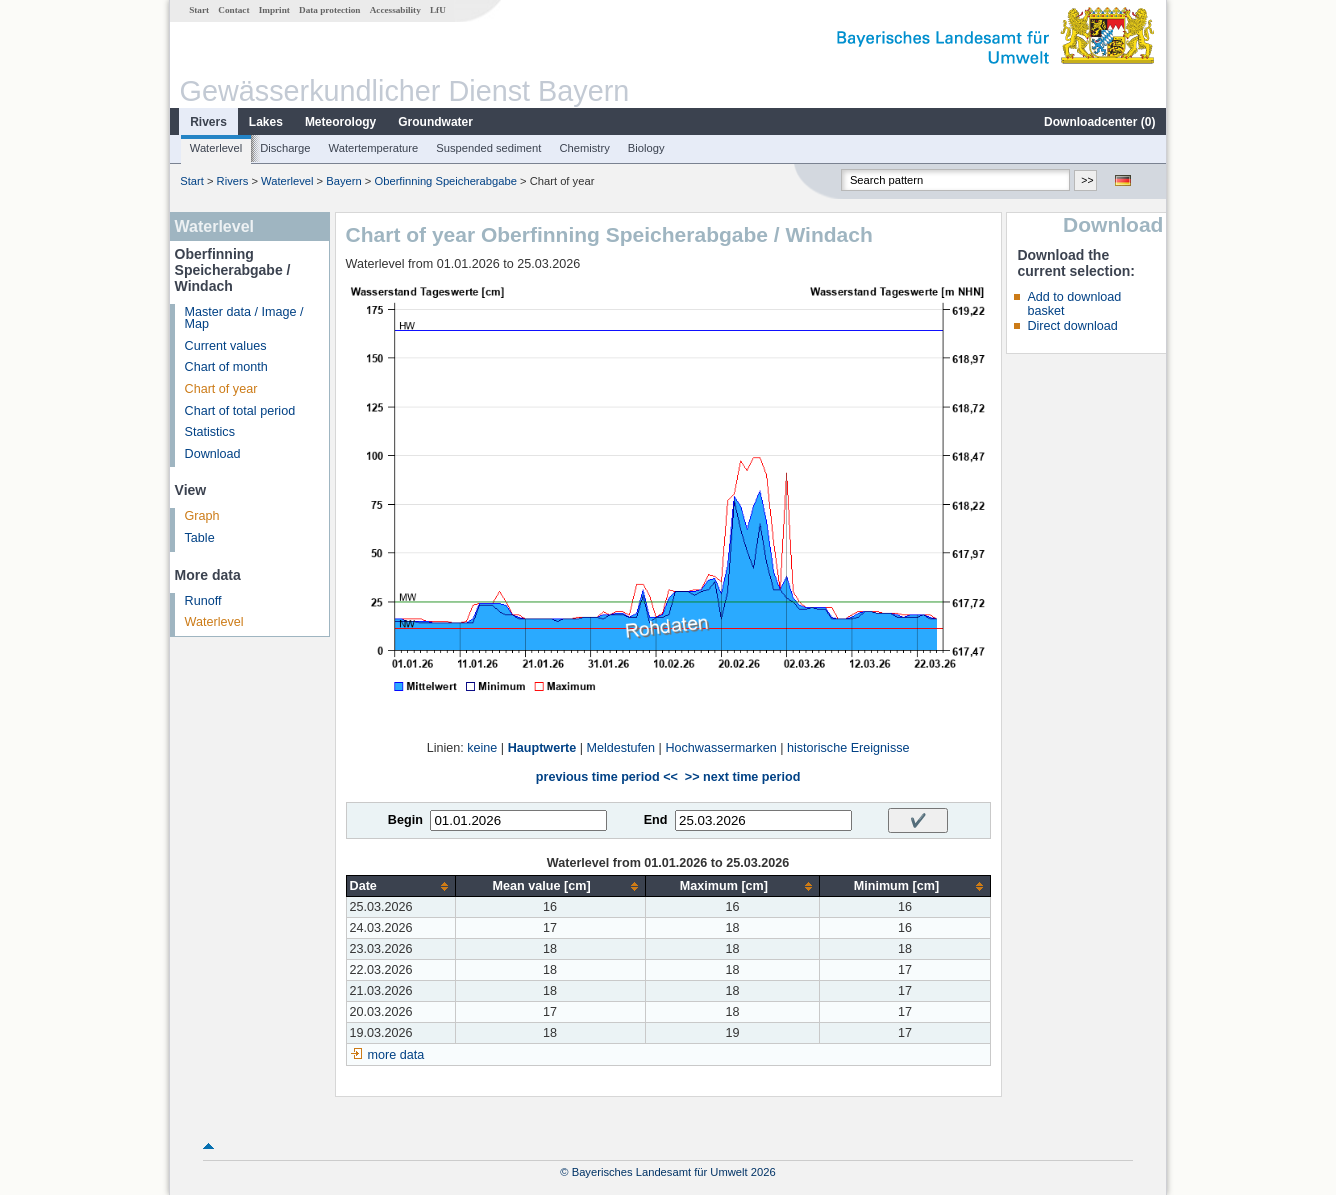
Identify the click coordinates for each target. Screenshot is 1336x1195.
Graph (202, 516)
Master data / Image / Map (244, 318)
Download (213, 454)
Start (199, 10)
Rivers (208, 122)
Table (200, 538)
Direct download (1072, 326)
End (656, 820)
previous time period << (607, 777)
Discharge (285, 148)
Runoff (203, 601)
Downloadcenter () (1099, 122)
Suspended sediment (488, 148)
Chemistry (584, 148)
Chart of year (221, 389)
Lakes (266, 122)
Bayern (343, 181)
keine (482, 748)
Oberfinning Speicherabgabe (445, 181)
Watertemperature (374, 148)
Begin (405, 820)
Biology (646, 148)
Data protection (329, 10)
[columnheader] (400, 886)
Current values (226, 346)
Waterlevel (216, 148)
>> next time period (742, 777)
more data (396, 1055)
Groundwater (435, 122)
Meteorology (340, 122)
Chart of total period (240, 411)
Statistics (210, 432)
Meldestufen (621, 748)
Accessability (395, 10)
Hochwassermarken (720, 748)
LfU (438, 10)
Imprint (274, 10)
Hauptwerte (542, 748)
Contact (233, 10)
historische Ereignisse (848, 748)
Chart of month (226, 367)
